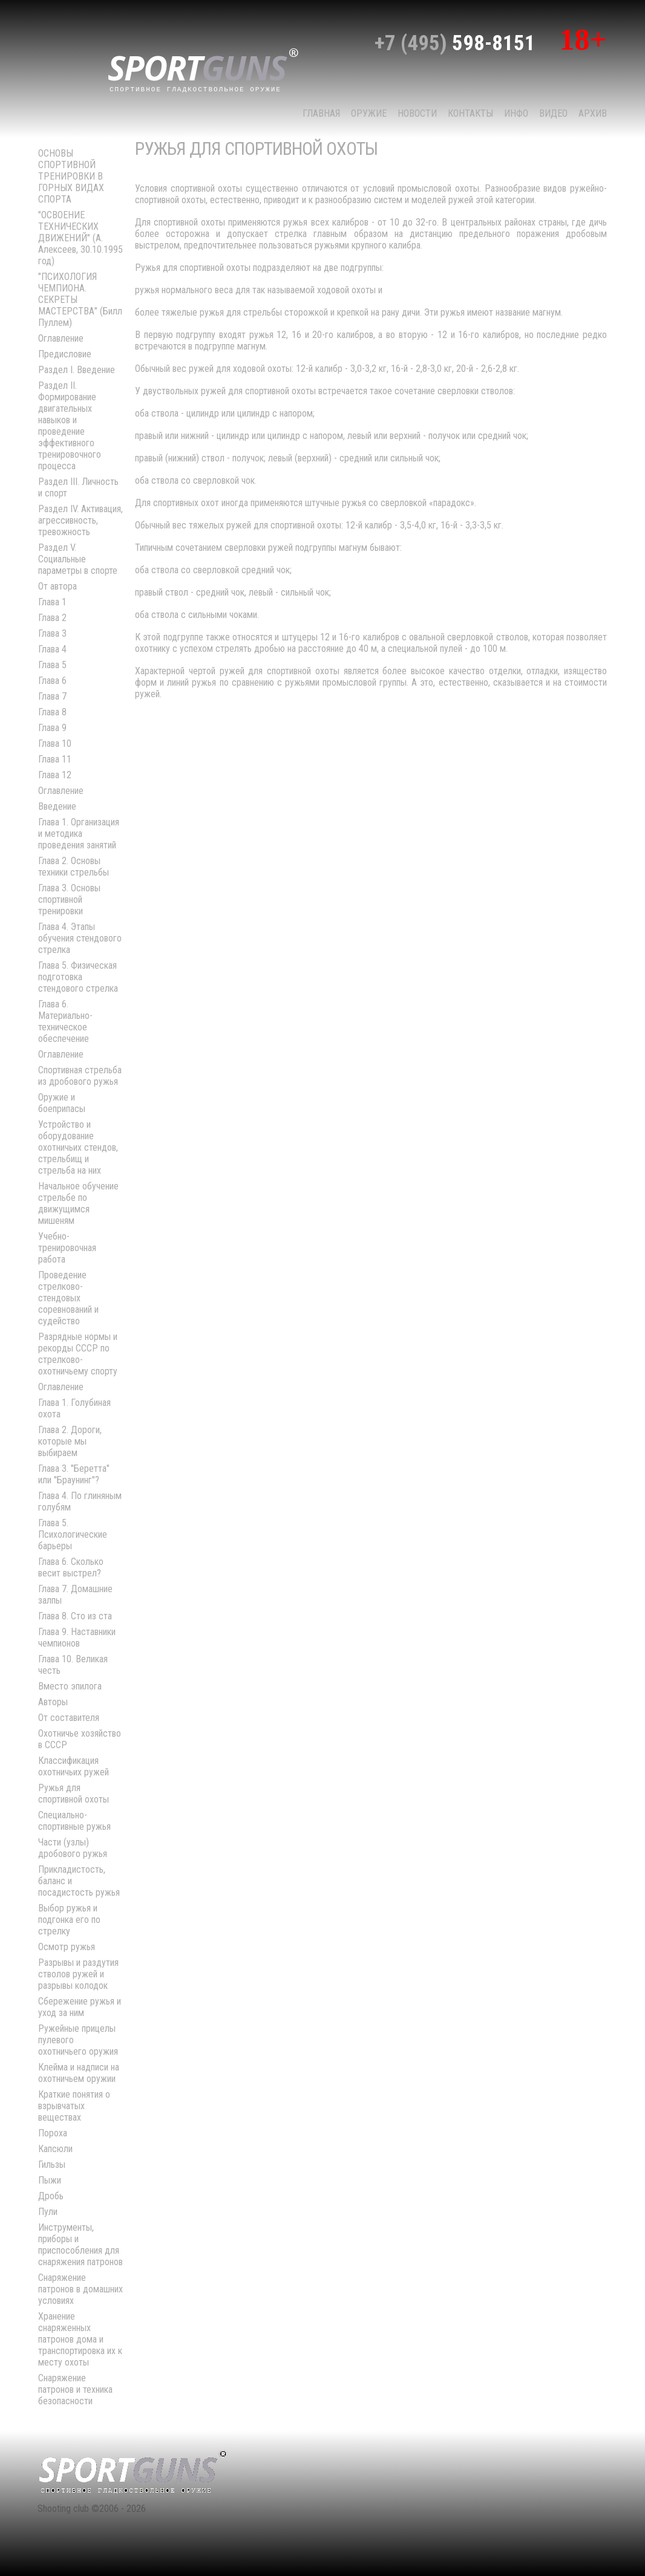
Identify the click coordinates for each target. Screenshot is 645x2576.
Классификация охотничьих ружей (73, 1766)
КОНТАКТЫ (470, 113)
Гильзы (51, 2164)
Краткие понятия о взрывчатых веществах (74, 2106)
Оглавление (60, 338)
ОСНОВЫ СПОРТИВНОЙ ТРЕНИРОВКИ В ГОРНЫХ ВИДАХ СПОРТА (71, 176)
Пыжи (49, 2180)
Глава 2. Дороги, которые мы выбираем (70, 1441)
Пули (47, 2211)
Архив (592, 113)
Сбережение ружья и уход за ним (79, 2006)
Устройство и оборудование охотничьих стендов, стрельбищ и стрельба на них (78, 1147)
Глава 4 (52, 649)
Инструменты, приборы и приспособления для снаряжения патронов (80, 2245)
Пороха (52, 2133)
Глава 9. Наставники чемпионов (77, 1637)
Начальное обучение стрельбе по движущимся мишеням (78, 1203)
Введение (57, 806)
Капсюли (55, 2149)
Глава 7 (52, 696)
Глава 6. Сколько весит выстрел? (70, 1567)
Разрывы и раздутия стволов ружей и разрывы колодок (78, 1974)
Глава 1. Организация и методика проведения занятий (78, 833)
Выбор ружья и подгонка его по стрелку (69, 1919)
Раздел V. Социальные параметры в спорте (77, 559)
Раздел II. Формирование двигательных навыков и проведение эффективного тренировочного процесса (69, 426)
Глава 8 (52, 712)
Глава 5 (52, 665)
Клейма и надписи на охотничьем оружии (78, 2072)
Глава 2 (52, 617)
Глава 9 (52, 727)
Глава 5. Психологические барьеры (72, 1534)
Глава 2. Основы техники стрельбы (73, 866)
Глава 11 (54, 759)
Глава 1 (52, 602)
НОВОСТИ (417, 113)
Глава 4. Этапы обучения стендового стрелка (80, 938)
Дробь (51, 2196)
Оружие (369, 113)
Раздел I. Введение (76, 370)
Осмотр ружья (66, 1947)
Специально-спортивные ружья (74, 1820)
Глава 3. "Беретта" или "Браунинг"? (74, 1474)
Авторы (53, 1702)
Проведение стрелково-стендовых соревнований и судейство (68, 1298)
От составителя (68, 1717)
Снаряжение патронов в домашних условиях (80, 2289)
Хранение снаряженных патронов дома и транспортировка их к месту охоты (80, 2339)
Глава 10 (54, 743)
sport (203, 69)
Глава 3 (52, 633)
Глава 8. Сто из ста (75, 1616)
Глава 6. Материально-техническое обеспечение (65, 1021)
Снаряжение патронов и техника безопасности (75, 2389)
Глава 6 (52, 680)
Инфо (516, 113)
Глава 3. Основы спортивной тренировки (69, 899)
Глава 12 (54, 775)
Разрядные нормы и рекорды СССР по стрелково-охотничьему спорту (77, 1354)
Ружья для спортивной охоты (73, 1793)
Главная (321, 113)
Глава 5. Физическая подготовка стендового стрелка (78, 977)
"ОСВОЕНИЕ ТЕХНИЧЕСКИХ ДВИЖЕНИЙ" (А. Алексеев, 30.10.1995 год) (80, 238)
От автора (57, 586)
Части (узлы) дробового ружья (72, 1847)
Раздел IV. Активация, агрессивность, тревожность (80, 520)
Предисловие (64, 354)
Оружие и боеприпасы (61, 1102)
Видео (553, 113)
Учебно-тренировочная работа (67, 1248)
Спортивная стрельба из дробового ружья (80, 1075)
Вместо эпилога (70, 1686)
